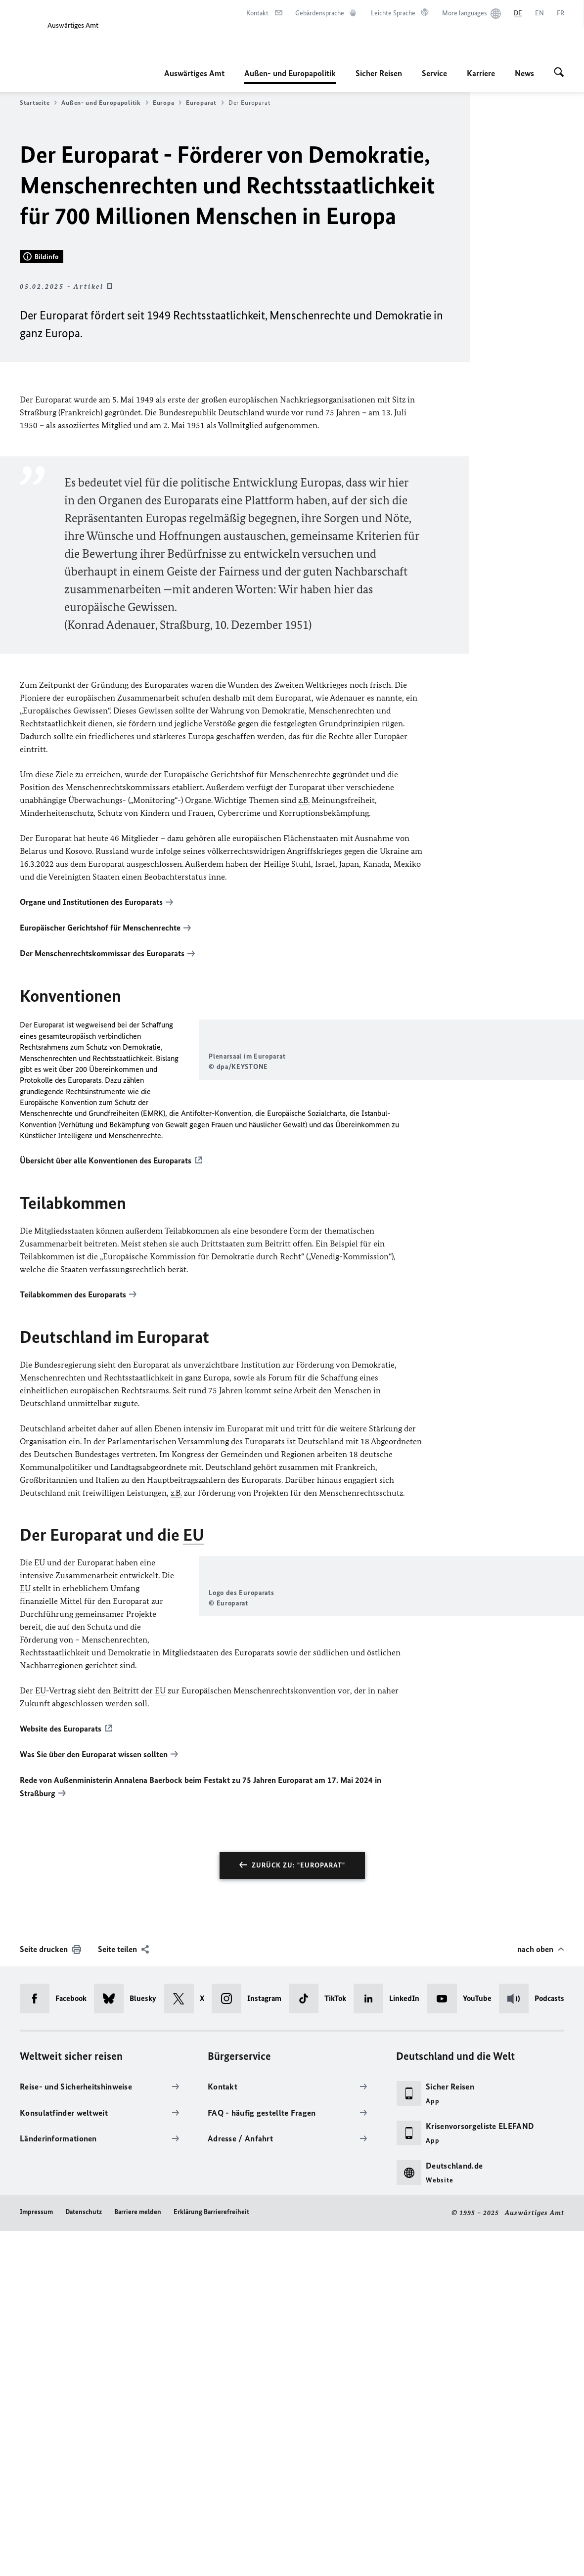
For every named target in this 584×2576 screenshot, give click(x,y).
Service (434, 73)
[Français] (560, 13)
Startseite (38, 102)
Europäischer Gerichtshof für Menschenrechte (100, 1180)
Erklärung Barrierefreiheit (211, 2557)
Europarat (205, 102)
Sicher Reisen (379, 73)
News (524, 73)
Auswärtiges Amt (194, 73)
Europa (167, 102)
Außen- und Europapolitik (290, 73)
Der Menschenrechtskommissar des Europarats (102, 1205)
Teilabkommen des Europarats (73, 1591)
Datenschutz (83, 2557)
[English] (539, 13)
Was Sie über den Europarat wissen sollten (94, 2101)
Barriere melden (137, 2557)
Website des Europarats (60, 2076)
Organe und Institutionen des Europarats (91, 1154)
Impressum (36, 2557)
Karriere (481, 73)
